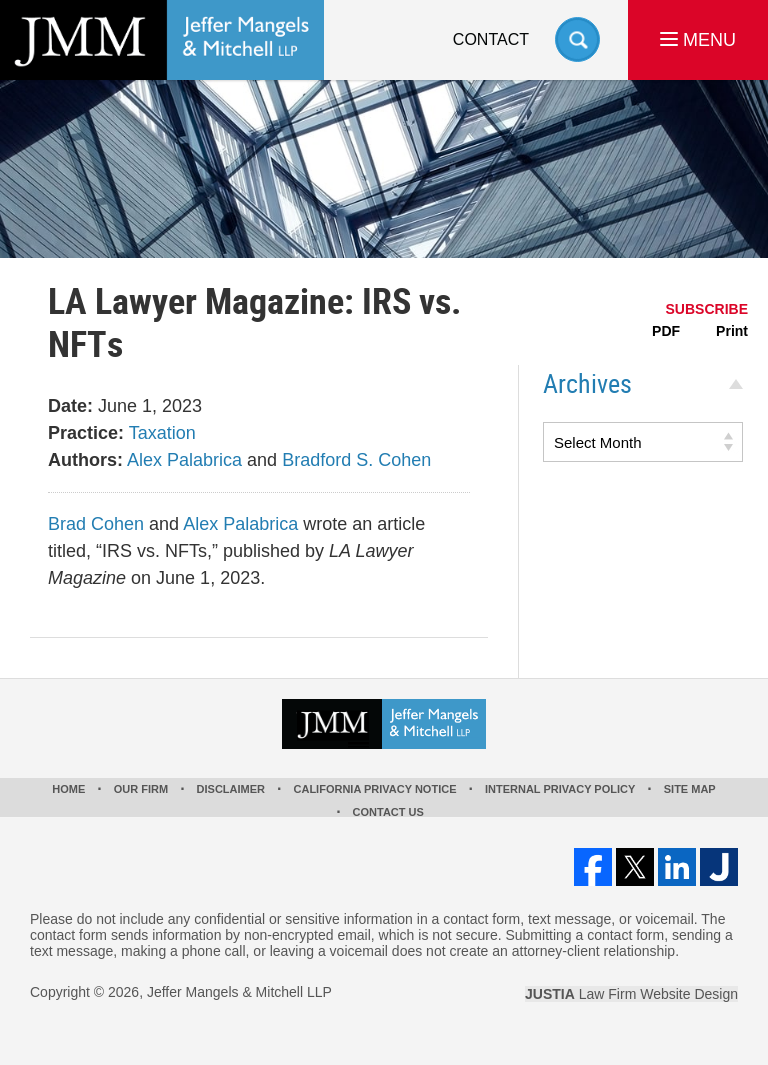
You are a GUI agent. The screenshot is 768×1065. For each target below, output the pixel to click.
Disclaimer (231, 789)
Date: (70, 406)
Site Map (690, 789)
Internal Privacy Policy (560, 789)
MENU (698, 40)
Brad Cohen (96, 524)
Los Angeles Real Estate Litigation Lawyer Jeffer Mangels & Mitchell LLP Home (162, 40)
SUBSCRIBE (707, 309)
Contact (491, 39)
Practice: (86, 433)
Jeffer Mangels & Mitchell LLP (239, 992)
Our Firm (141, 789)
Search (577, 39)
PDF (666, 331)
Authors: (85, 460)
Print (732, 331)
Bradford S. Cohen (356, 460)
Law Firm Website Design (631, 994)
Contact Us (388, 812)
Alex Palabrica (184, 460)
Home (68, 789)
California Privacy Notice (375, 789)
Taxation (162, 433)
